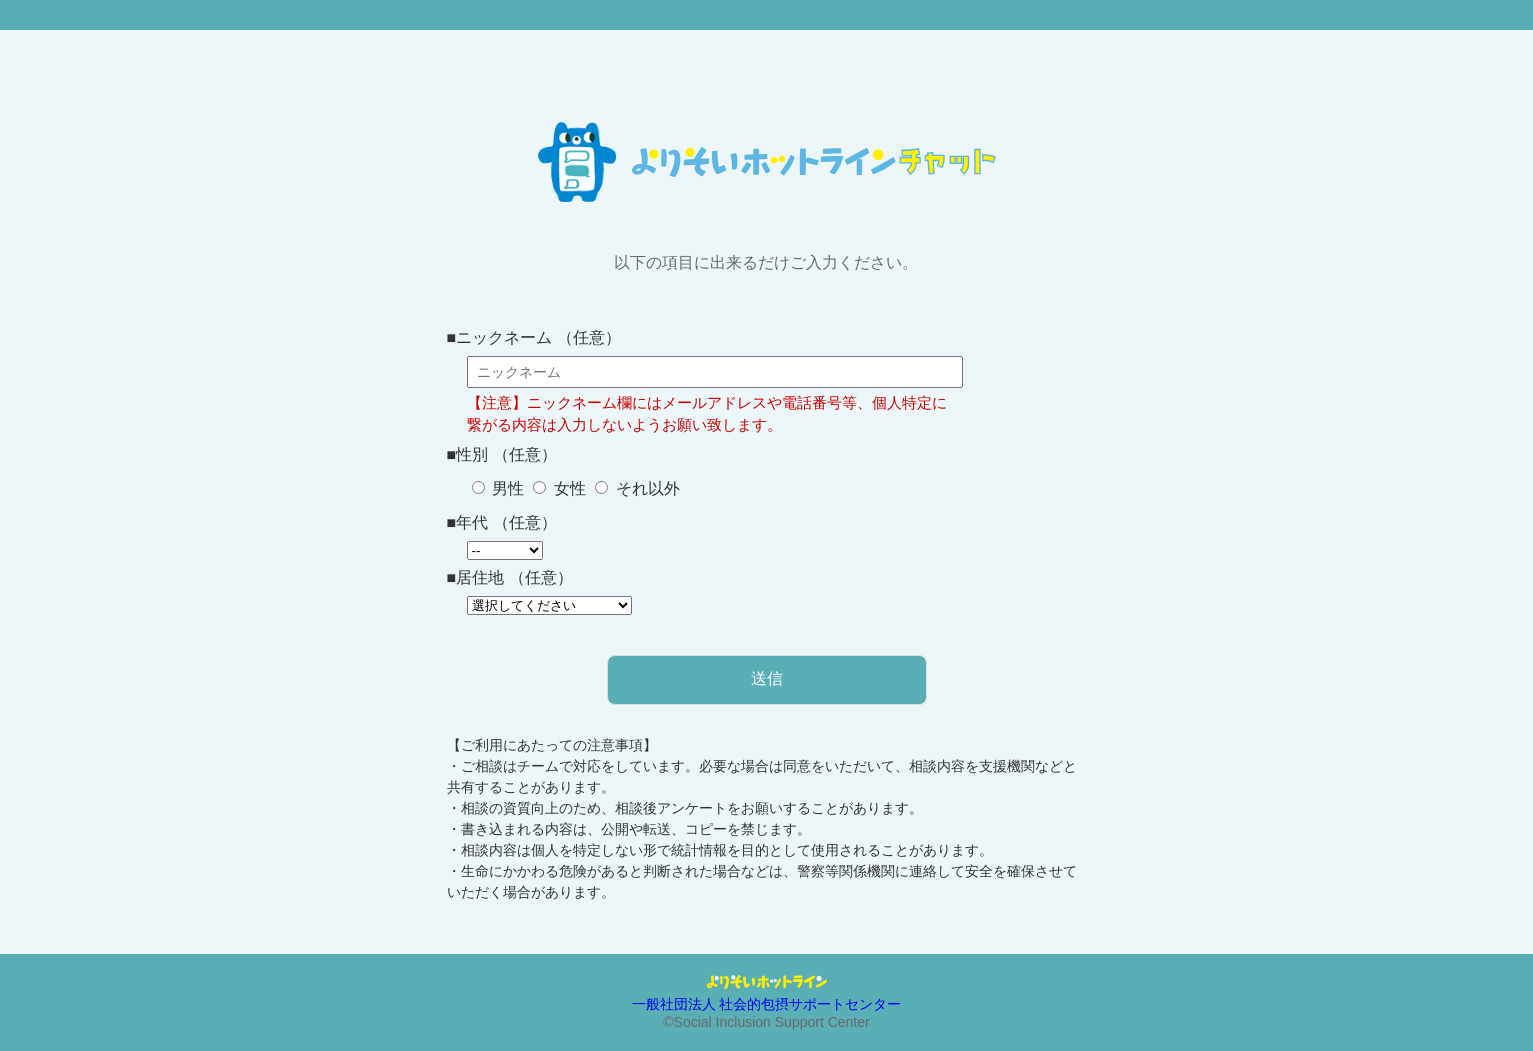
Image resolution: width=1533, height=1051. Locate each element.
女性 (567, 488)
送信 (767, 678)
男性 (506, 488)
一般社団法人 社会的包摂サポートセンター (767, 1004)
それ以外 (645, 488)
